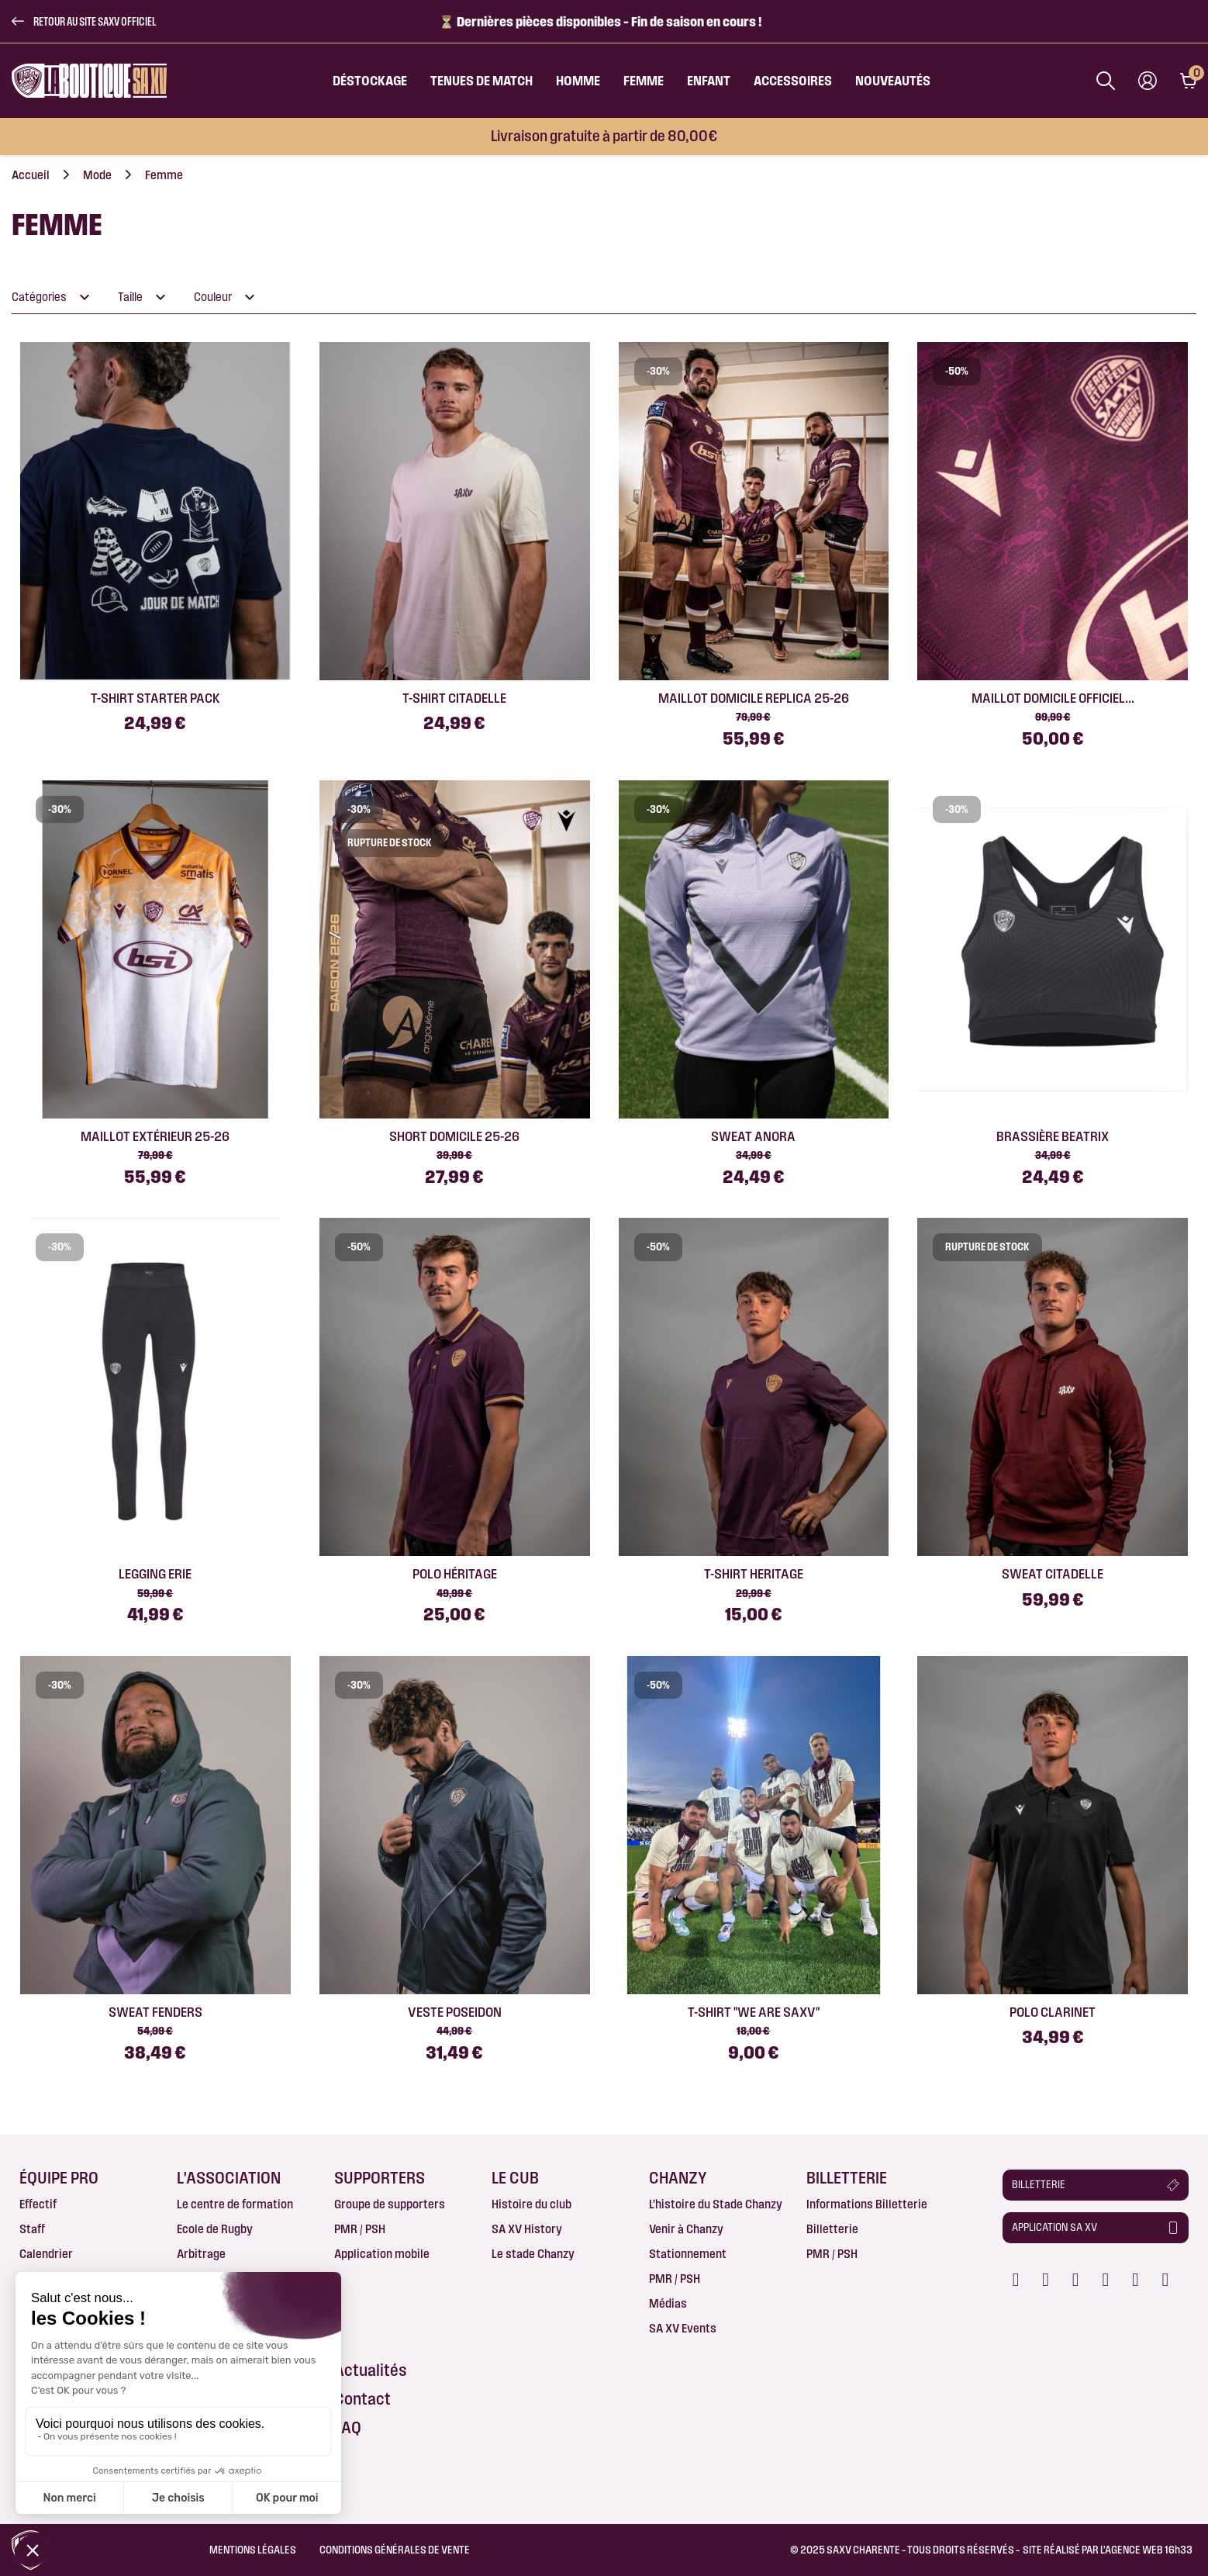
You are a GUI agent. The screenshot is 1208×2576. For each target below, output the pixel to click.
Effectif (38, 2204)
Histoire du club (531, 2204)
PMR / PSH (359, 2228)
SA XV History (527, 2228)
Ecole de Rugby (215, 2228)
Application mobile (382, 2253)
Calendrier (46, 2253)
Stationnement (688, 2253)
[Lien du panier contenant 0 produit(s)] (1188, 80)
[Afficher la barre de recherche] (1105, 80)
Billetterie (832, 2228)
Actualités (370, 2370)
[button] (84, 22)
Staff (32, 2228)
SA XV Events (682, 2328)
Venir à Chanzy (686, 2228)
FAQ (347, 2427)
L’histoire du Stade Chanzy (715, 2204)
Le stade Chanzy (533, 2253)
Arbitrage (201, 2253)
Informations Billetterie (866, 2204)
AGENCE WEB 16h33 (1148, 2549)
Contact (362, 2399)
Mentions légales (252, 2549)
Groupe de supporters (389, 2204)
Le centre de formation (235, 2204)
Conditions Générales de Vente (394, 2549)
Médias (668, 2303)
